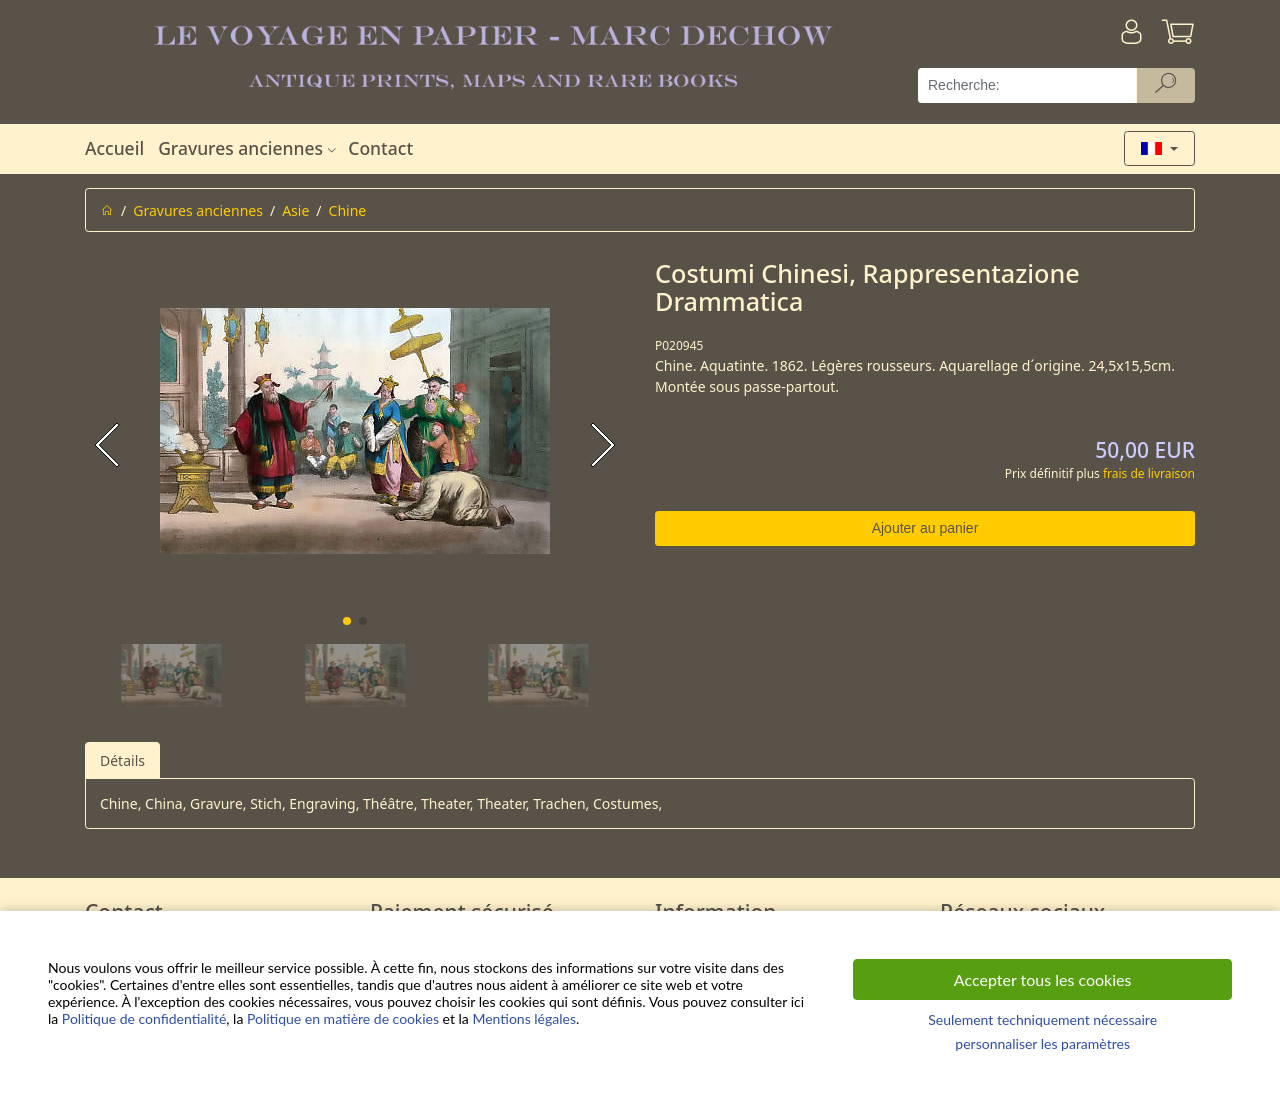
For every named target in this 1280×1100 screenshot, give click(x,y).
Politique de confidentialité (144, 1018)
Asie (295, 210)
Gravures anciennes (249, 148)
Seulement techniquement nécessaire (1042, 1019)
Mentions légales (524, 1018)
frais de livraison (1149, 473)
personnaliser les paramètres (1042, 1043)
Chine (348, 210)
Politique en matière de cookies (343, 1018)
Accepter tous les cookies (1043, 979)
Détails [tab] (122, 760)
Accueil (114, 148)
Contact (380, 148)
